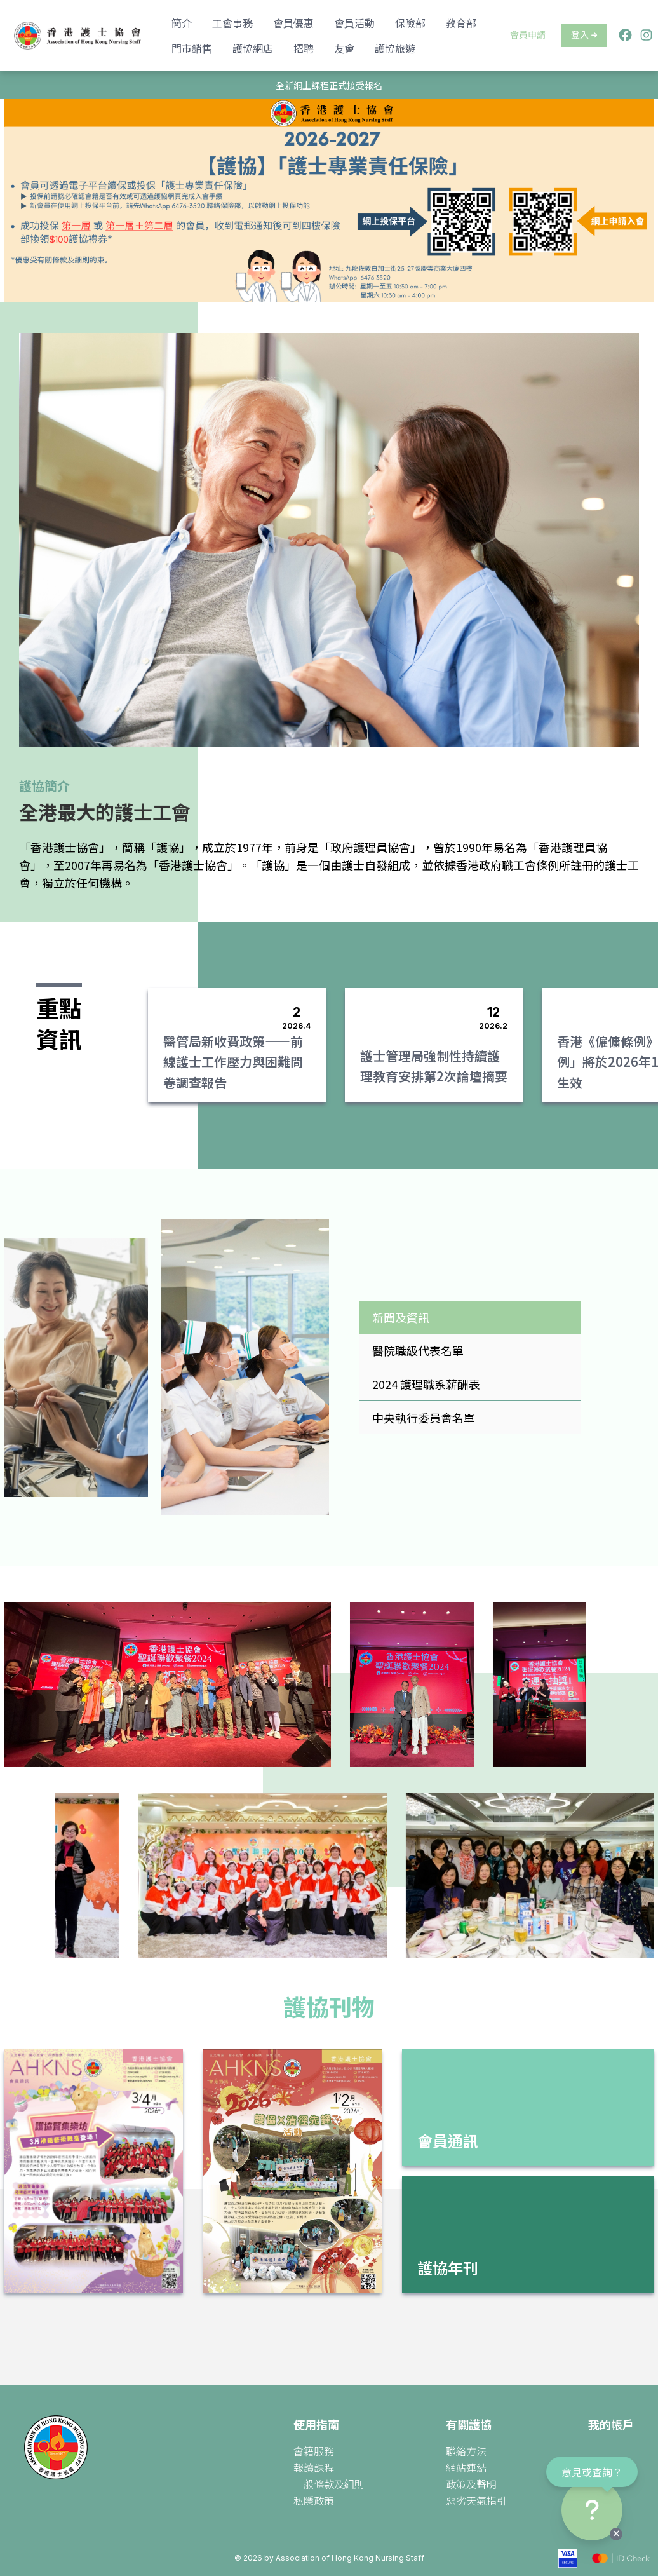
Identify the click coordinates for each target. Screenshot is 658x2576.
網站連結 (466, 2467)
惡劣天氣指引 (476, 2500)
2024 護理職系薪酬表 (426, 1384)
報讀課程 (313, 2467)
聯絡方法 (466, 2450)
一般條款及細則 (329, 2483)
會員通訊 (447, 2140)
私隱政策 (313, 2500)
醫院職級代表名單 (418, 1350)
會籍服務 (313, 2450)
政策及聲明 (471, 2483)
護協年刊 (447, 2267)
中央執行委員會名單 (423, 1417)
